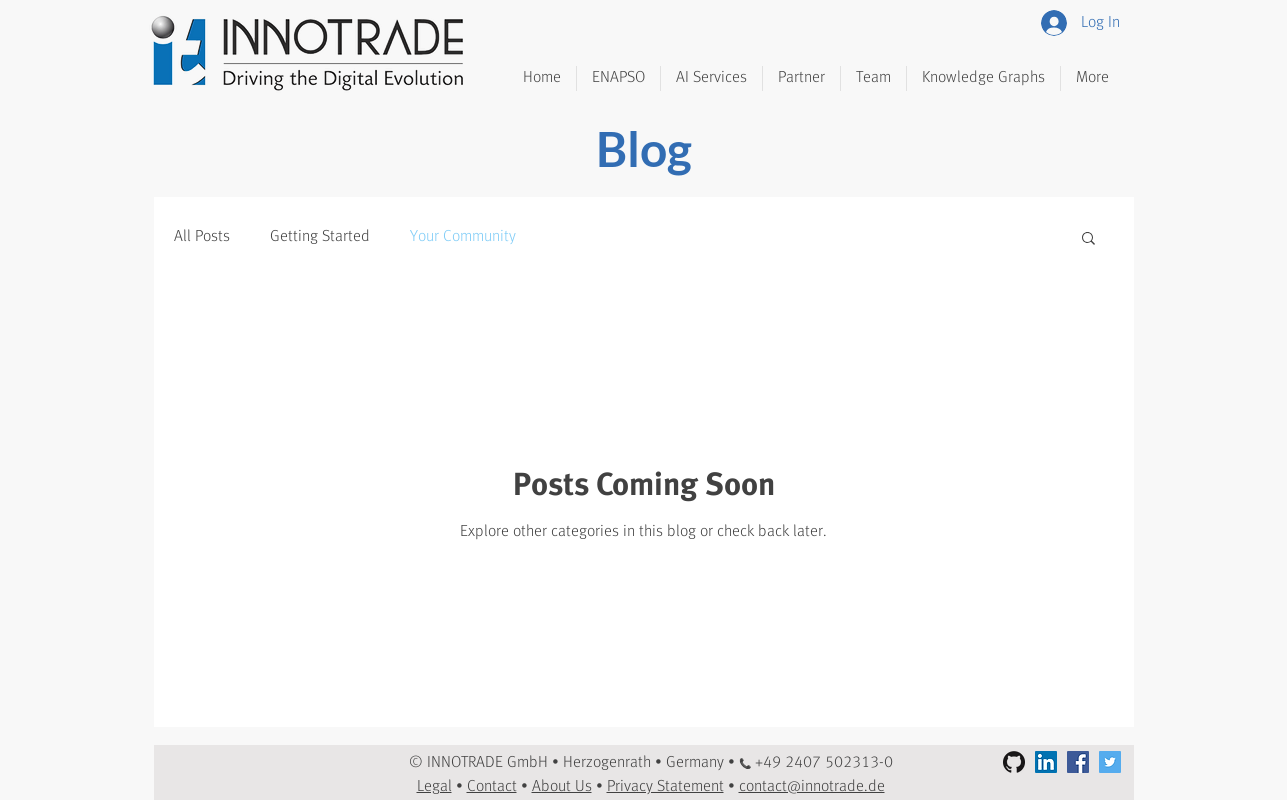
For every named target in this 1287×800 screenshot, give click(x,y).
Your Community (463, 237)
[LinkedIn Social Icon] (1046, 762)
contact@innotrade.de (812, 787)
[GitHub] (1014, 762)
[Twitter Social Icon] (1110, 762)
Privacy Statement (665, 787)
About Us (562, 787)
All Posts (202, 237)
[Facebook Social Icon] (1078, 762)
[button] (1088, 239)
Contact (492, 787)
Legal (434, 787)
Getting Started (320, 237)
